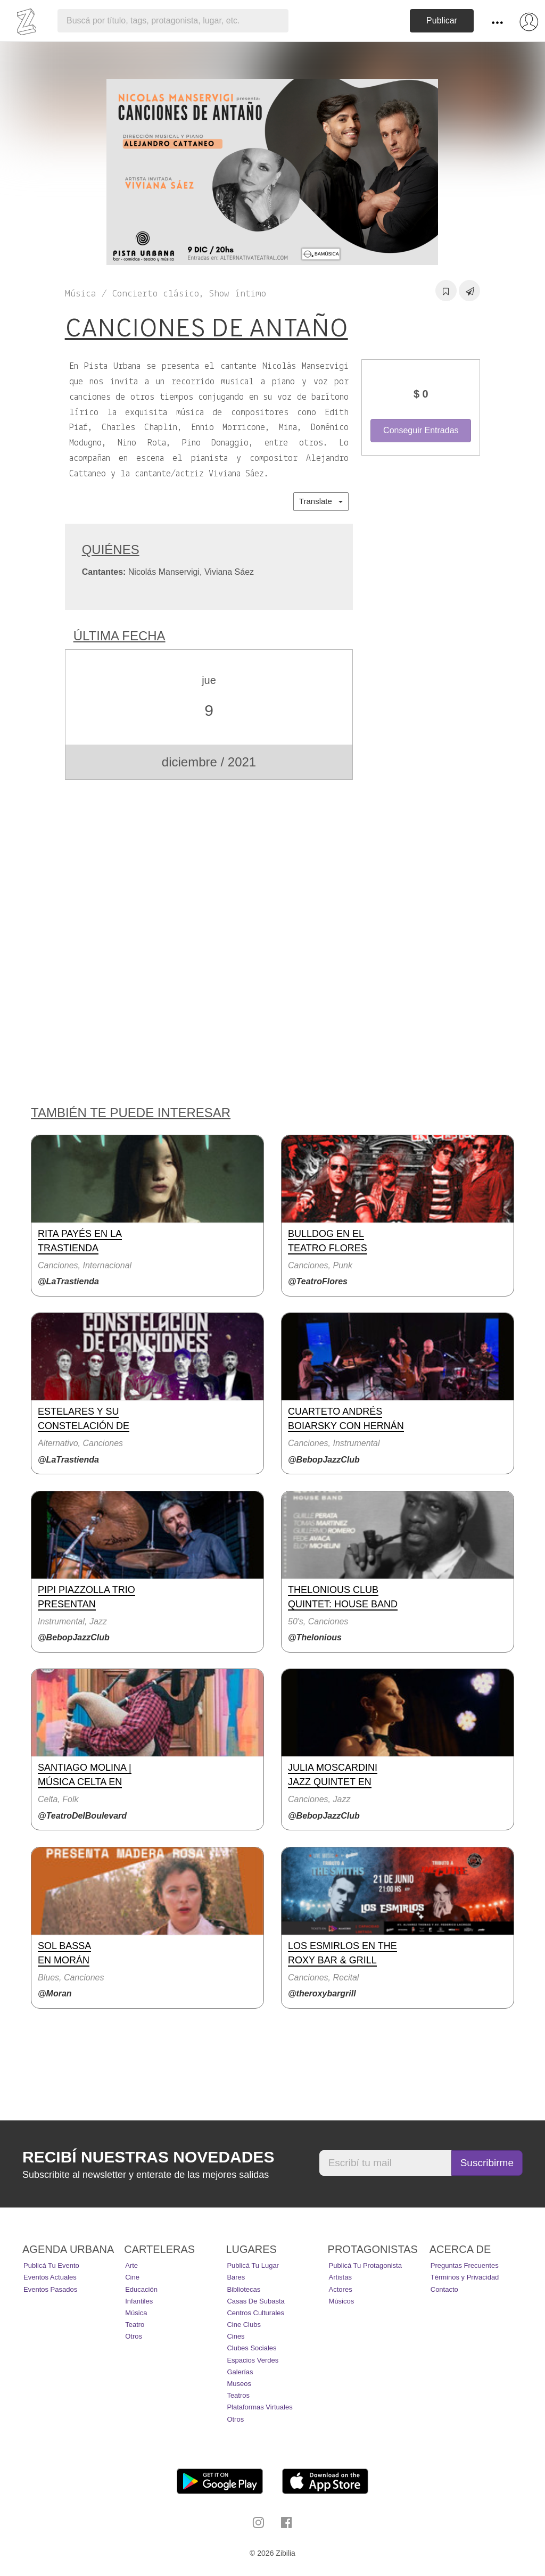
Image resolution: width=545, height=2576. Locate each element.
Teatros (238, 2395)
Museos (239, 2384)
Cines (235, 2336)
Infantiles (139, 2301)
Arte (131, 2265)
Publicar (441, 20)
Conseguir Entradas (420, 430)
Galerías (240, 2372)
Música (136, 2313)
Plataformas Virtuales (259, 2407)
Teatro (134, 2325)
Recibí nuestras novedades (148, 2157)
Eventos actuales (50, 2277)
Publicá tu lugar (253, 2265)
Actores (340, 2289)
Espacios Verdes (252, 2360)
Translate (321, 501)
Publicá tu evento (51, 2265)
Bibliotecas (243, 2289)
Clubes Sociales (251, 2348)
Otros (133, 2336)
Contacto (444, 2289)
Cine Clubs (244, 2325)
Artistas (340, 2277)
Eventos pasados (50, 2289)
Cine (132, 2277)
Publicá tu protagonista (365, 2265)
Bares (236, 2277)
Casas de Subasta (255, 2301)
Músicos (341, 2301)
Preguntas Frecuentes (465, 2265)
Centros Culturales (255, 2313)
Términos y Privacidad (465, 2277)
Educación (141, 2289)
